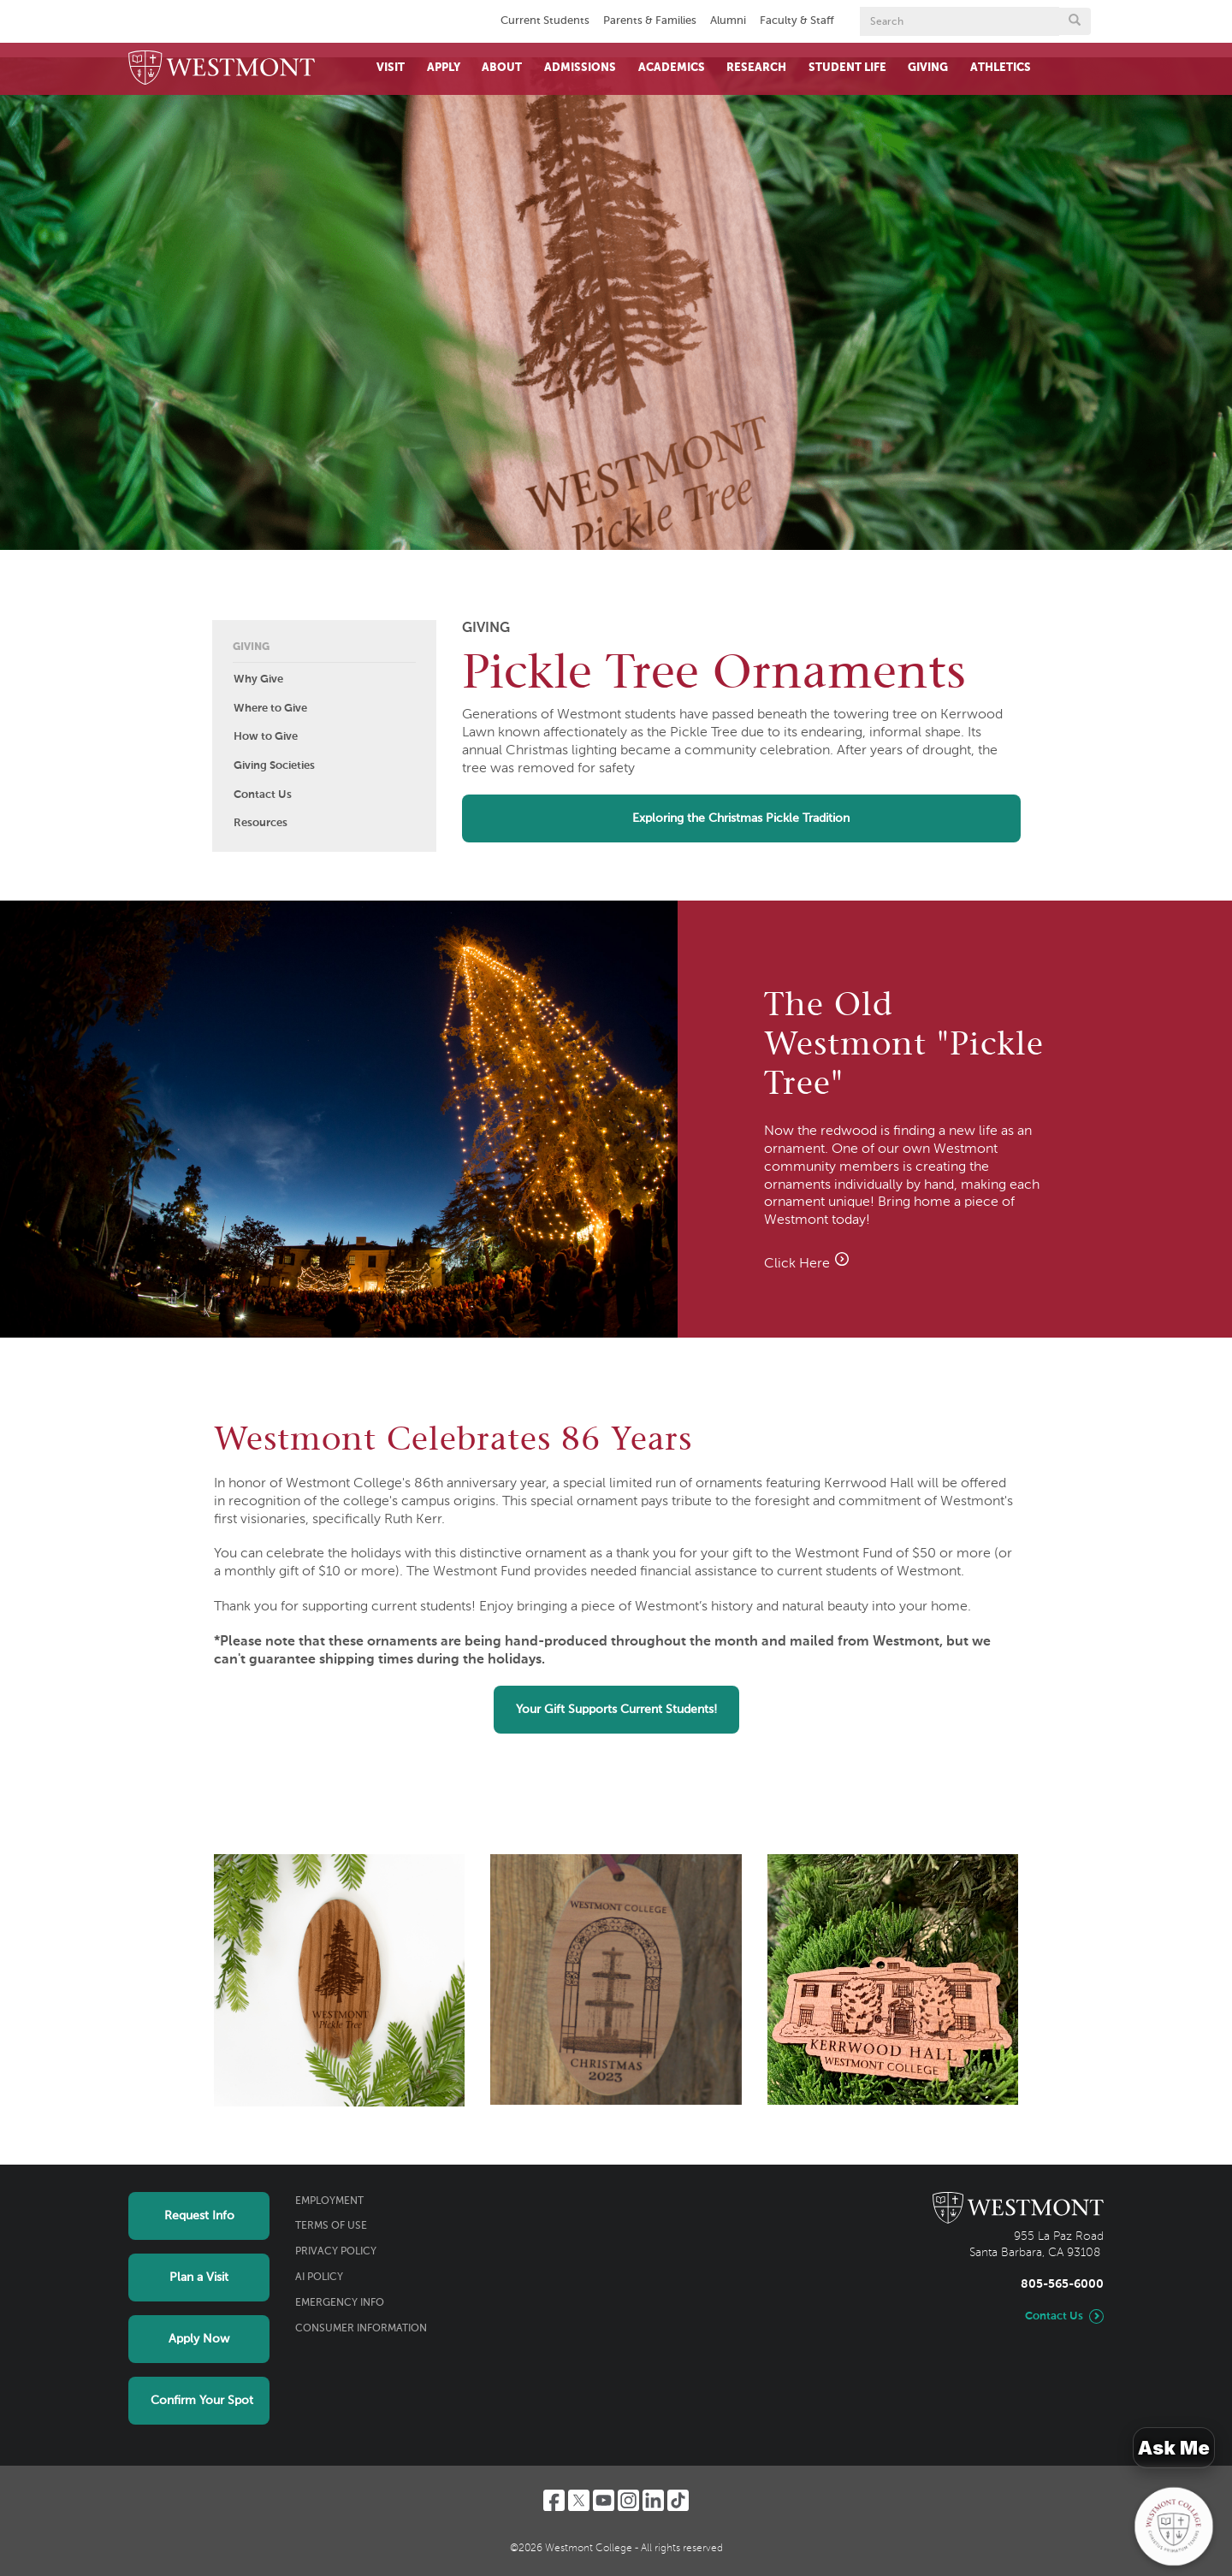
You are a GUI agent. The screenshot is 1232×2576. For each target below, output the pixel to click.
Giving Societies (274, 765)
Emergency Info (339, 2303)
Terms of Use (331, 2226)
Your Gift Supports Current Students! (616, 1710)
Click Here (807, 1264)
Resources (260, 823)
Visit (390, 68)
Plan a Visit (198, 2278)
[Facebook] (554, 2500)
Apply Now (199, 2339)
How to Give (266, 736)
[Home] (221, 69)
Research (756, 68)
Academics (671, 68)
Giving (928, 68)
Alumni (728, 21)
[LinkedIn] (653, 2500)
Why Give (258, 679)
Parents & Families (649, 21)
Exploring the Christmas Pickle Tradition (741, 818)
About (502, 68)
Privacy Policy (335, 2252)
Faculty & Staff (797, 21)
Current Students (544, 21)
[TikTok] (678, 2500)
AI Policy (319, 2277)
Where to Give (270, 708)
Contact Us (263, 795)
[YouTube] (603, 2500)
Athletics (1000, 68)
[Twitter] (578, 2500)
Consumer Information (361, 2329)
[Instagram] (628, 2500)
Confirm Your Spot (202, 2401)
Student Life (847, 68)
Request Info (199, 2216)
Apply (443, 68)
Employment (329, 2201)
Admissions (580, 68)
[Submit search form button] (1074, 21)
